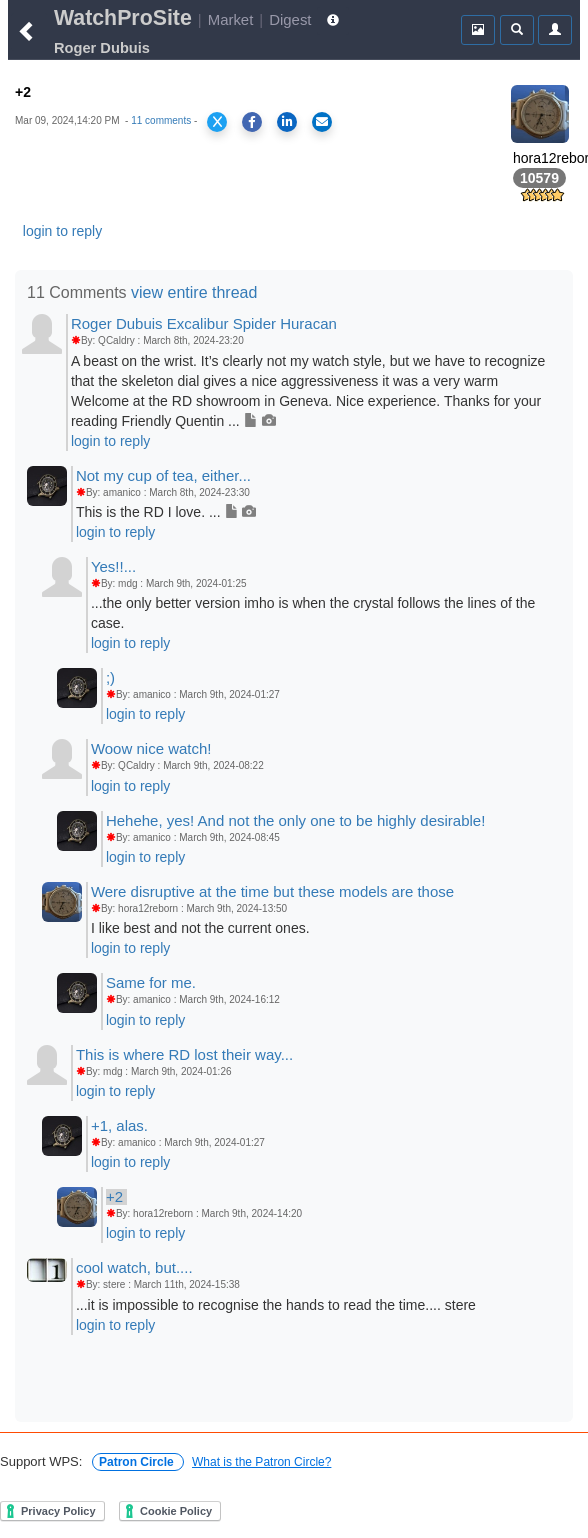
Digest (290, 19)
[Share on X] (217, 122)
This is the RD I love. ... (166, 512)
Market (231, 19)
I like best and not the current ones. (200, 928)
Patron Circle (138, 1462)
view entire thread (194, 292)
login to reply (62, 231)
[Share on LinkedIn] (287, 122)
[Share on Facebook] (252, 122)
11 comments (161, 120)
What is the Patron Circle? (261, 1462)
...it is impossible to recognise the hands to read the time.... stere (276, 1305)
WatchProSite (123, 18)
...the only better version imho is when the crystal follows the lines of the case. (313, 613)
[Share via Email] (322, 122)
